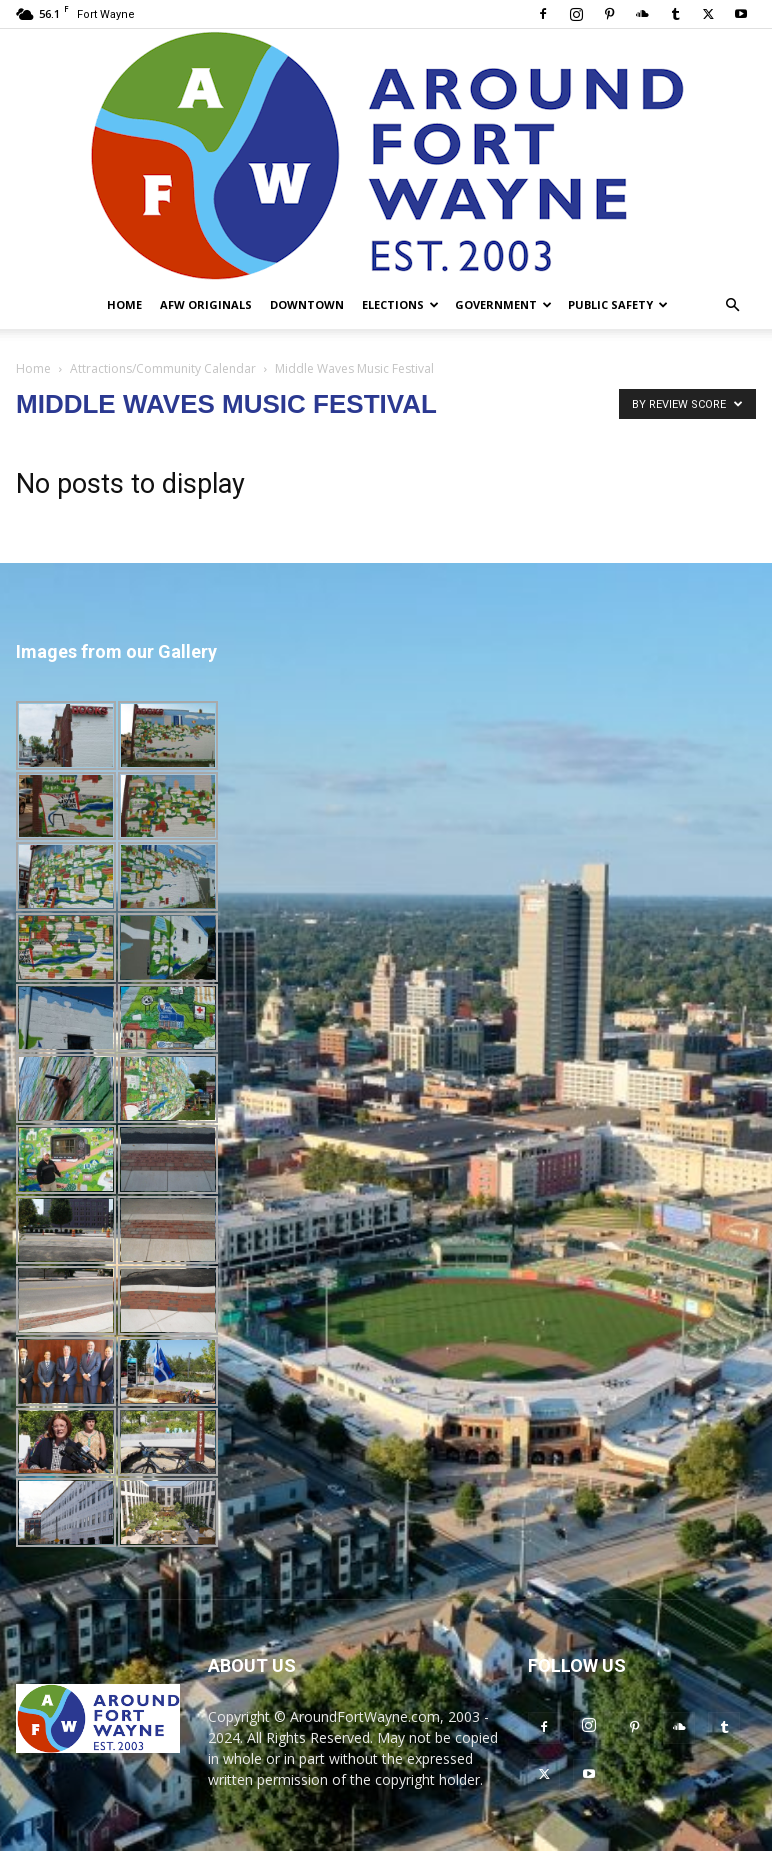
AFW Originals (206, 304)
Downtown (307, 304)
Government (503, 304)
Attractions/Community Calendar (163, 368)
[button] (732, 305)
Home (124, 304)
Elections (400, 304)
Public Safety (618, 304)
